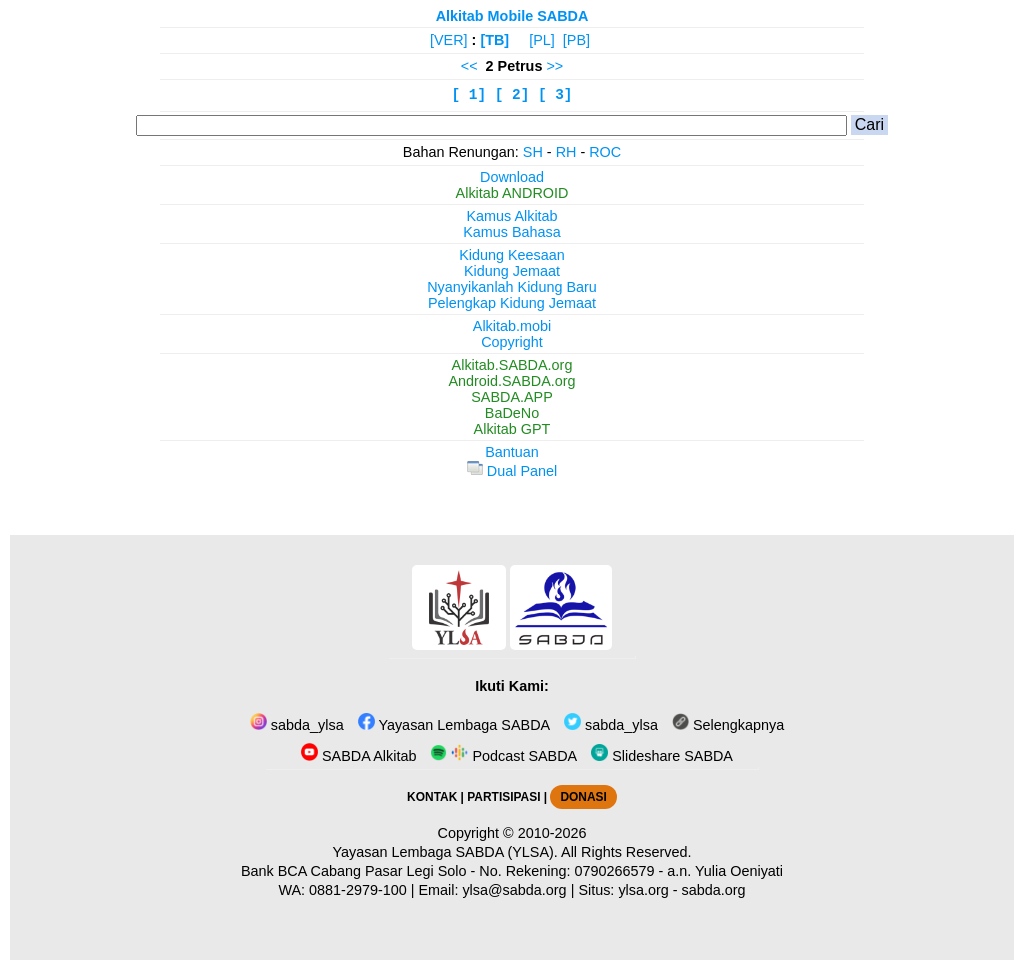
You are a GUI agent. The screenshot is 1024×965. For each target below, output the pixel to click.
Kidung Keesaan (512, 255)
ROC (605, 152)
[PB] (576, 40)
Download (512, 177)
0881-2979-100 (358, 890)
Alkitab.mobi (512, 326)
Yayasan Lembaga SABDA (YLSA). (445, 852)
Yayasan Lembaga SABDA (454, 725)
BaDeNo (512, 413)
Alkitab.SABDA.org (512, 365)
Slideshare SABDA (662, 756)
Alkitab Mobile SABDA (512, 16)
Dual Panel (512, 471)
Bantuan (512, 452)
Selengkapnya (728, 725)
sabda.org (714, 890)
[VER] (449, 40)
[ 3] (555, 95)
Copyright (512, 342)
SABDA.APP (512, 397)
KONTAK (432, 797)
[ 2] (512, 95)
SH (533, 152)
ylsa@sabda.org (514, 890)
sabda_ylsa (297, 725)
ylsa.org (643, 890)
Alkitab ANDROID (512, 193)
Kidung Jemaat (512, 271)
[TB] (494, 40)
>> (554, 66)
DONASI (583, 797)
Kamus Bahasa (512, 232)
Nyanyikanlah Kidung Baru (512, 287)
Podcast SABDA (503, 756)
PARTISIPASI (503, 797)
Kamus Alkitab (511, 216)
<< (469, 66)
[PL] (542, 40)
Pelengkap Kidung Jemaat (512, 303)
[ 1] (469, 95)
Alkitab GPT (512, 429)
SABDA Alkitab (358, 756)
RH (566, 152)
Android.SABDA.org (511, 381)
